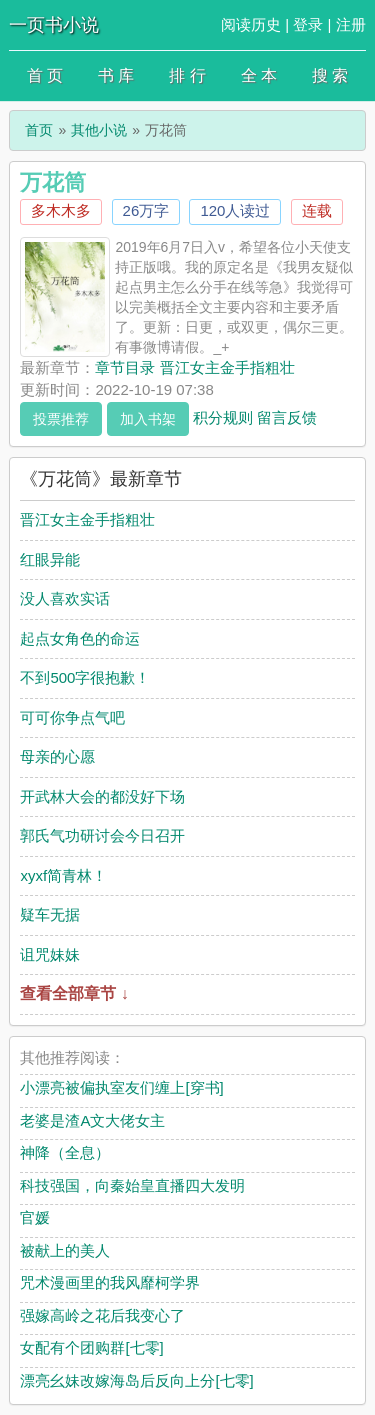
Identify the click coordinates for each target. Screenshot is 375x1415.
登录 (308, 24)
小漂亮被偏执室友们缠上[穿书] (121, 1087)
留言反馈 (287, 416)
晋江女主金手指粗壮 (87, 519)
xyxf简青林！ (63, 875)
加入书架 (148, 419)
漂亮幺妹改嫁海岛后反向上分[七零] (136, 1380)
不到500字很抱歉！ (85, 677)
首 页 (45, 75)
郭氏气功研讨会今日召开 (102, 835)
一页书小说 (54, 25)
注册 (351, 24)
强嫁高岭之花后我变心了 (102, 1315)
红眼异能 (50, 559)
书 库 (116, 75)
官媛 (35, 1217)
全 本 (259, 75)
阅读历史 (251, 24)
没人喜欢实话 (65, 598)
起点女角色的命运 (80, 638)
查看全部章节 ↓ (74, 993)
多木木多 (61, 210)
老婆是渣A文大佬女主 (92, 1120)
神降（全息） (65, 1152)
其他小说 (99, 130)
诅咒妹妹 (50, 954)
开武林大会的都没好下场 (102, 796)
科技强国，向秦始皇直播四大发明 (132, 1185)
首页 (39, 130)
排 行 (187, 75)
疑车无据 (50, 914)
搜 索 (330, 75)
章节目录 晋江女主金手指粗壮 (194, 367)
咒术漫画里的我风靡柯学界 (110, 1282)
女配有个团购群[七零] (91, 1347)
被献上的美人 (65, 1250)
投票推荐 (61, 419)
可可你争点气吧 (72, 717)
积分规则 (223, 416)
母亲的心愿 (57, 756)
